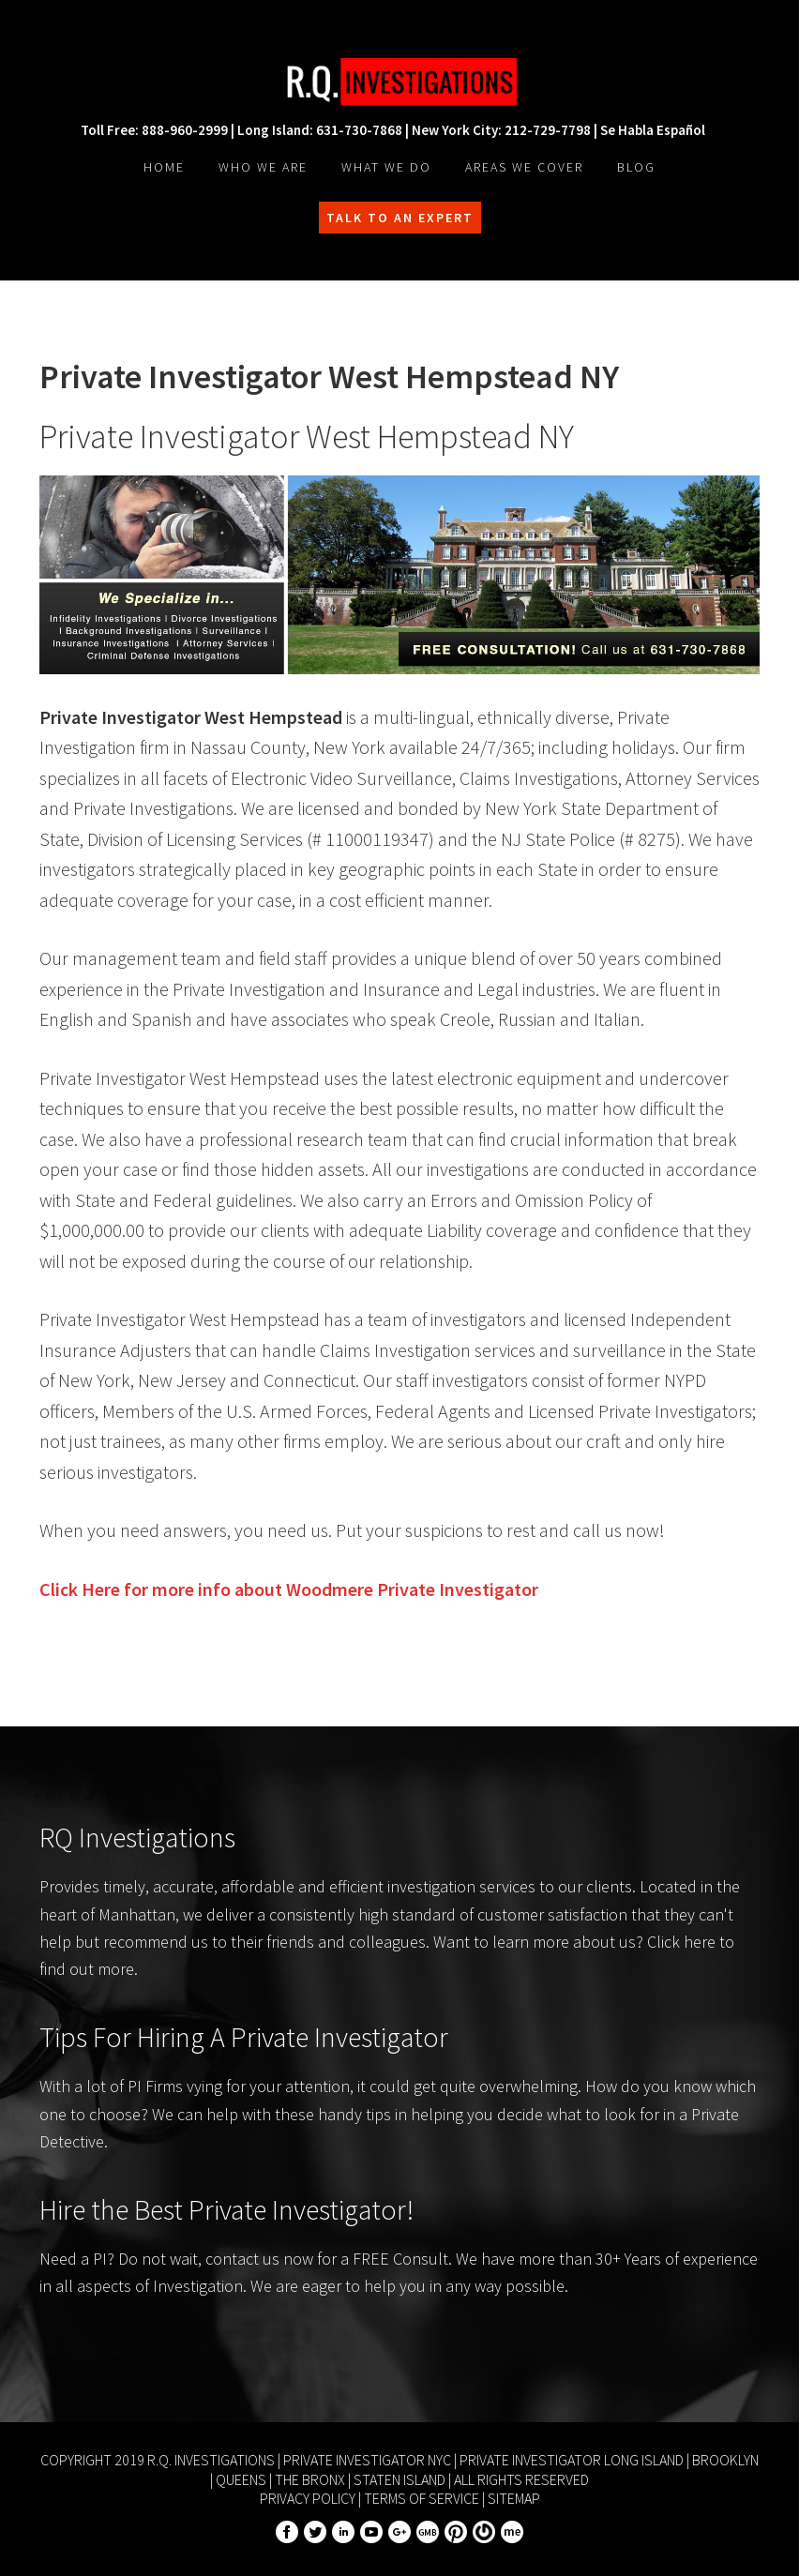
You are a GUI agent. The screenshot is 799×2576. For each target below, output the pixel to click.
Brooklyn (725, 2459)
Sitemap (514, 2498)
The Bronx (310, 2479)
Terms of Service (421, 2498)
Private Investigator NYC (367, 2459)
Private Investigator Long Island (572, 2459)
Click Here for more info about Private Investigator (288, 1589)
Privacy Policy (307, 2498)
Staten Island (399, 2479)
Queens (241, 2479)
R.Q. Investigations (400, 81)
